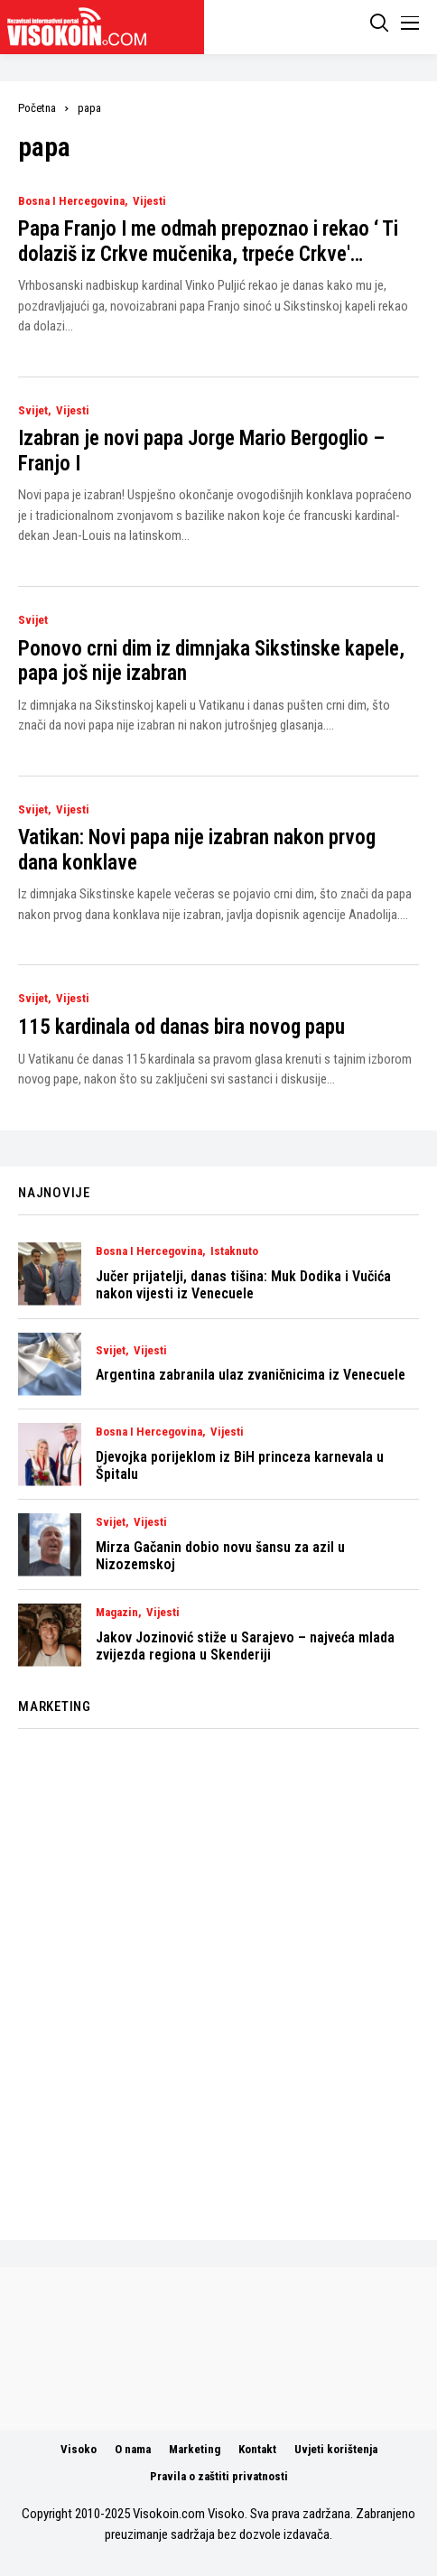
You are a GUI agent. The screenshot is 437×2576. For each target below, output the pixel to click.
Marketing (194, 2449)
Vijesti (149, 201)
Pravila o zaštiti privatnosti (219, 2476)
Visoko (78, 2449)
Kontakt (257, 2449)
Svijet (33, 411)
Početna (37, 108)
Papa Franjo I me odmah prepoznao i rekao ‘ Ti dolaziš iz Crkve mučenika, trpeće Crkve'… (208, 241)
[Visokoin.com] (80, 27)
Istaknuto (234, 1251)
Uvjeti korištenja (335, 2449)
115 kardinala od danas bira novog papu (181, 1027)
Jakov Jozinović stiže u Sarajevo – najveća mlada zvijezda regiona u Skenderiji (245, 1646)
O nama (133, 2449)
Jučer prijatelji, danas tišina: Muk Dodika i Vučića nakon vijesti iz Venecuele (243, 1285)
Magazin (117, 1612)
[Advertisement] (218, 1974)
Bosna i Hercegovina (71, 201)
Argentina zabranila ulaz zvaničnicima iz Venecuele (250, 1374)
